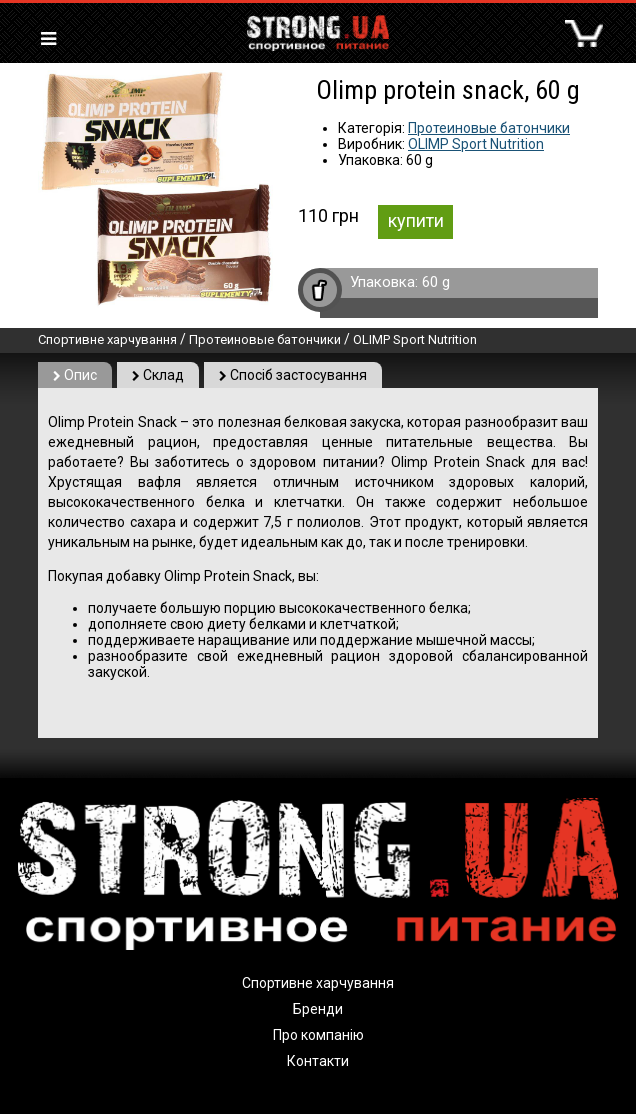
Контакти (318, 1061)
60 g (436, 282)
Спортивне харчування (107, 339)
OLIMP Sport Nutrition (476, 144)
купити (416, 220)
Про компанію (318, 1035)
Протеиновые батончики (489, 128)
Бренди (318, 1009)
